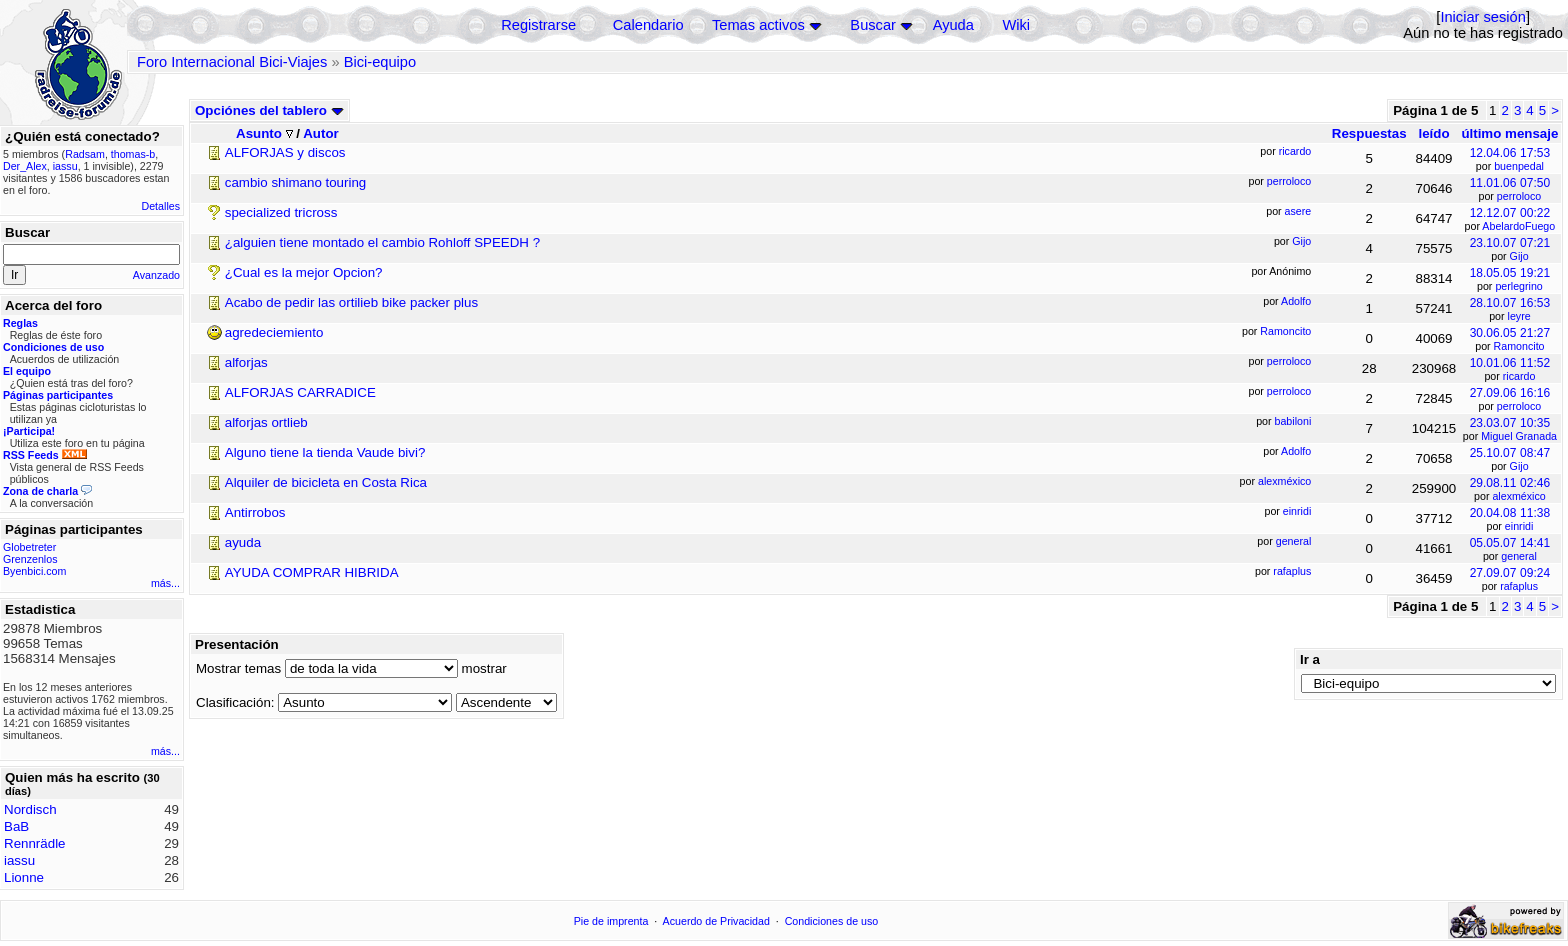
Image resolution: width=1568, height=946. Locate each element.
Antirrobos (255, 512)
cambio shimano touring (296, 182)
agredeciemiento (274, 332)
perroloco (1519, 196)
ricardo (1519, 376)
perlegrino (1518, 286)
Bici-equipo (380, 62)
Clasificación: (235, 702)
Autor (321, 133)
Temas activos (758, 25)
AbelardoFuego (1518, 226)
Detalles (161, 206)
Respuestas (1369, 133)
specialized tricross (281, 212)
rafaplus (1519, 586)
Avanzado (156, 275)
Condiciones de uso (832, 921)
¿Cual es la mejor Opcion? (304, 272)
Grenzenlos (30, 559)
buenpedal (1519, 166)
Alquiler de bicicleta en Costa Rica (326, 482)
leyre (1519, 316)
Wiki (1016, 25)
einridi (1519, 526)
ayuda (243, 542)
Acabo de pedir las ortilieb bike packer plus (351, 302)
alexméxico (1518, 496)
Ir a (1310, 659)
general (1519, 556)
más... (165, 583)
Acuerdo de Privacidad (716, 921)
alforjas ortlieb (266, 422)
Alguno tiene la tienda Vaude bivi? (325, 452)
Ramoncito (1519, 346)
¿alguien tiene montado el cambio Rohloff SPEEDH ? (382, 242)
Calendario (648, 25)
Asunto (264, 133)
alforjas (246, 362)
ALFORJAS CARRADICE (300, 392)
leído (1433, 133)
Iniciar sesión (1483, 17)
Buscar (873, 25)
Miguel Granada (1519, 436)
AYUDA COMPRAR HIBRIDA (312, 572)
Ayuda (953, 25)
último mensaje (1509, 133)
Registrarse (538, 25)
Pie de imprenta (611, 921)
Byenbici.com (34, 571)
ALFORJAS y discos (285, 152)
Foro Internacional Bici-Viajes (232, 62)
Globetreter (29, 547)
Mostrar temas (238, 668)
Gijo (1519, 256)
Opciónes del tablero (269, 110)
